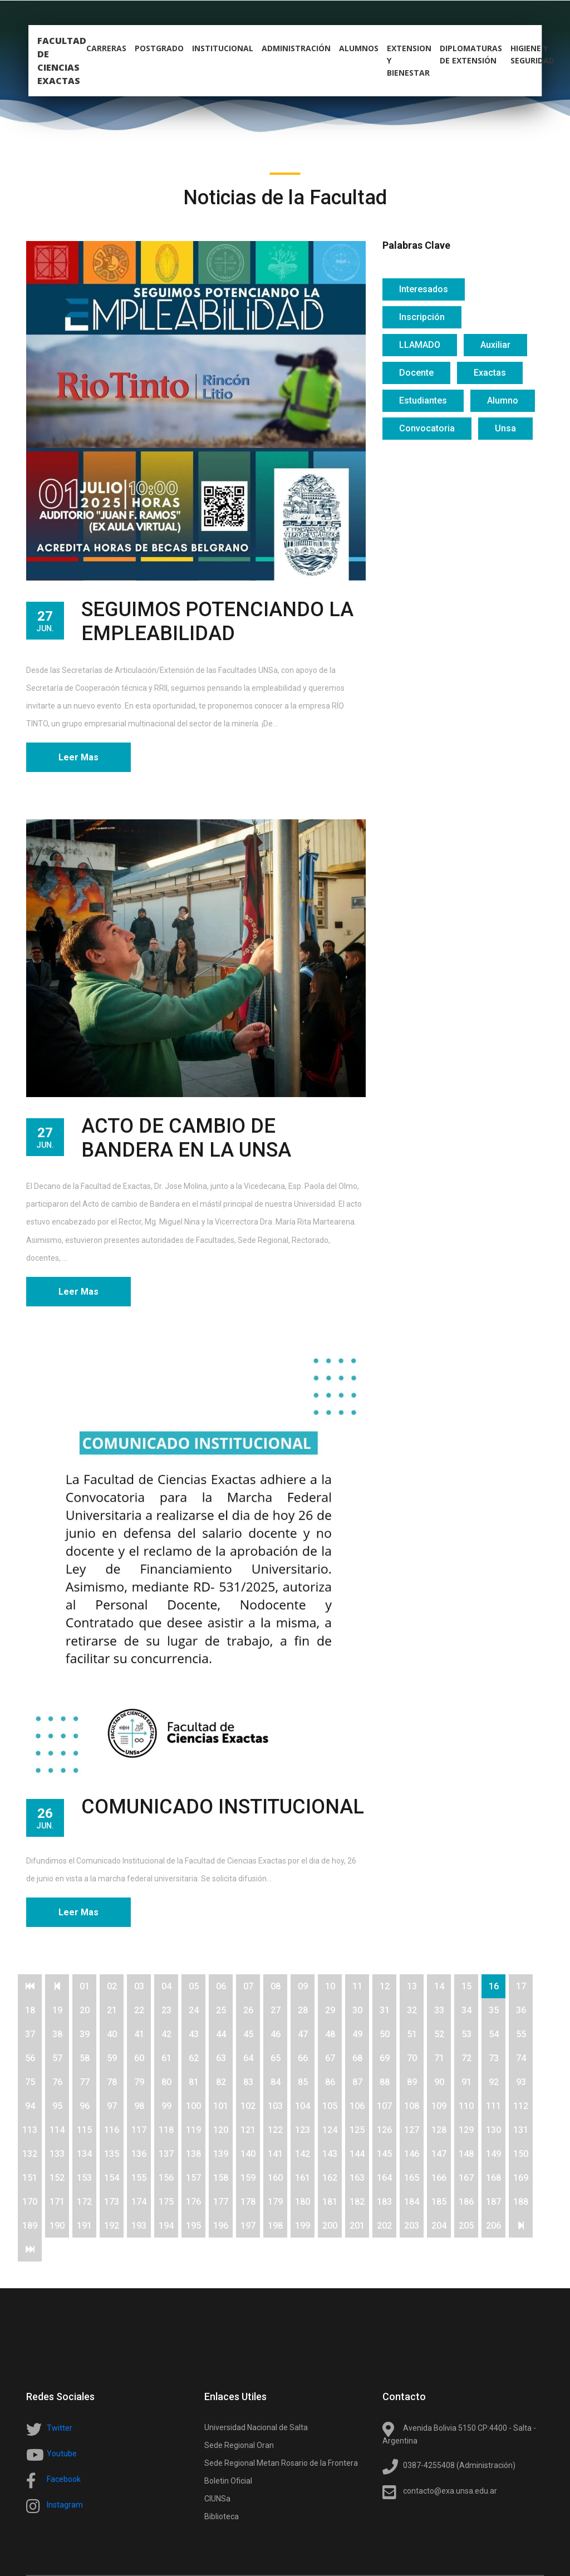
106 (357, 2106)
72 (466, 2058)
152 (57, 2177)
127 (411, 2130)
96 (85, 2106)
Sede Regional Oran (239, 2445)
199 (302, 2225)
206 (493, 2225)
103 (275, 2106)
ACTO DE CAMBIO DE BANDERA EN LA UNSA (186, 1138)
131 (520, 2130)
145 (384, 2154)
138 (193, 2154)
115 (84, 2130)
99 (166, 2106)
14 (439, 1986)
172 (84, 2201)
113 (29, 2130)
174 (138, 2201)
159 (247, 2177)
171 (57, 2201)
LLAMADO (419, 345)
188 (520, 2201)
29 (330, 2010)
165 (411, 2177)
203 (411, 2225)
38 (57, 2034)
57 (57, 2058)
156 (166, 2177)
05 (194, 1986)
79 (139, 2082)
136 (138, 2154)
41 (139, 2034)
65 (276, 2058)
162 (329, 2177)
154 (111, 2177)
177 (220, 2201)
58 (85, 2058)
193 (138, 2225)
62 (194, 2058)
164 (384, 2177)
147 (438, 2154)
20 (85, 2010)
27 (276, 2010)
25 (221, 2010)
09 (303, 1986)
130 (493, 2130)
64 (248, 2058)
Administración (296, 48)
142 (302, 2154)
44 (221, 2034)
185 (438, 2201)
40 (112, 2034)
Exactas (490, 372)
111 (493, 2106)
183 (384, 2201)
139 (220, 2154)
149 (493, 2154)
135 (111, 2154)
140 (247, 2154)
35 (494, 2010)
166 (438, 2177)
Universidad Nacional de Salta (256, 2427)
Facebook (64, 2479)
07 (248, 1986)
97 (112, 2106)
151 (29, 2177)
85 (303, 2082)
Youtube (62, 2453)
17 (521, 1986)
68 (357, 2058)
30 (357, 2010)
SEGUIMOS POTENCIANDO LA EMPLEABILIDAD (217, 621)
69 (385, 2058)
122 (275, 2130)
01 (85, 1986)
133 (57, 2154)
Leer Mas (78, 757)
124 (329, 2130)
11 (357, 1986)
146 (411, 2154)
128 (438, 2130)
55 (521, 2034)
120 (220, 2130)
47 (303, 2034)
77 (85, 2082)
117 (138, 2130)
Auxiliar (495, 345)
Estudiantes (423, 400)
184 (411, 2201)
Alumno (502, 400)
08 (276, 1986)
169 (520, 2177)
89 (412, 2082)
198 (275, 2225)
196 (220, 2225)
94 (30, 2106)
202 (384, 2225)
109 (438, 2106)
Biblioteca (221, 2516)
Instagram (65, 2504)
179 (275, 2201)
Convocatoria (427, 428)
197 (247, 2225)
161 (302, 2177)
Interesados (423, 289)
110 (466, 2106)
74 (521, 2058)
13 (412, 1986)
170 (29, 2201)
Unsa (505, 428)
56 (30, 2058)
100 (193, 2106)
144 (357, 2154)
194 (166, 2225)
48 (330, 2034)
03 (139, 1986)
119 (193, 2130)
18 (30, 2010)
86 (330, 2082)
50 (385, 2034)
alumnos (359, 48)
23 (166, 2010)
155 (138, 2177)
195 (193, 2225)
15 (466, 1986)
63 (221, 2058)
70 (412, 2058)
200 (329, 2225)
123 (302, 2130)
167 (466, 2177)
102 (247, 2106)
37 (30, 2034)
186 (466, 2201)
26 (248, 2010)
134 (84, 2154)
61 (166, 2058)
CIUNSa (217, 2498)
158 (220, 2177)
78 (112, 2082)
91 (466, 2082)
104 (302, 2106)
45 (248, 2034)
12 (385, 1986)
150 (520, 2154)
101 (220, 2106)
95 (57, 2106)
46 (276, 2034)
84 (276, 2082)
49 (357, 2034)
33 (439, 2010)
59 (112, 2058)
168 (493, 2177)
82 (221, 2082)
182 (357, 2201)
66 (303, 2058)
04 (166, 1986)
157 (193, 2177)
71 (439, 2058)
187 (493, 2201)
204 (438, 2225)
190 (57, 2225)
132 (29, 2154)
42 (166, 2034)
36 (521, 2010)
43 (194, 2034)
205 (466, 2225)
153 (84, 2177)
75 (30, 2082)
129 (466, 2130)
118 (166, 2130)
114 (57, 2130)
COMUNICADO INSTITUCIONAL (222, 1806)
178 (247, 2201)
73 (494, 2058)
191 (84, 2225)
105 (329, 2106)
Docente (416, 372)
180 (302, 2201)
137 (166, 2154)
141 (275, 2154)
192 (111, 2225)
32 (412, 2010)
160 (275, 2177)
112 (520, 2106)
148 (466, 2154)
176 (193, 2201)
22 (139, 2010)
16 (494, 1986)
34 (466, 2010)
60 (139, 2058)
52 (439, 2034)
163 (357, 2177)
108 (411, 2106)
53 (466, 2034)
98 (139, 2106)
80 (166, 2082)
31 (385, 2010)
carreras (106, 48)
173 (111, 2201)
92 (494, 2082)
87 (357, 2082)
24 (194, 2010)
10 (330, 1986)
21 (112, 2010)
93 (521, 2082)
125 (357, 2130)
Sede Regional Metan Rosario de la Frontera (281, 2463)
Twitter (59, 2427)
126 (384, 2130)
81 (194, 2082)
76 (57, 2082)
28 (303, 2010)
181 (329, 2201)
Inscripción (422, 317)
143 (329, 2154)
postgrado (159, 48)
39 (85, 2034)
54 (494, 2034)
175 (166, 2201)
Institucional (222, 48)
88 (385, 2082)
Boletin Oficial (228, 2480)
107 (384, 2106)
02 (112, 1986)
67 (330, 2058)
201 (357, 2225)
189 (29, 2225)
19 (57, 2010)
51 (412, 2034)
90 (439, 2082)
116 (111, 2130)
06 (221, 1986)
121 (247, 2130)
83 (248, 2082)
